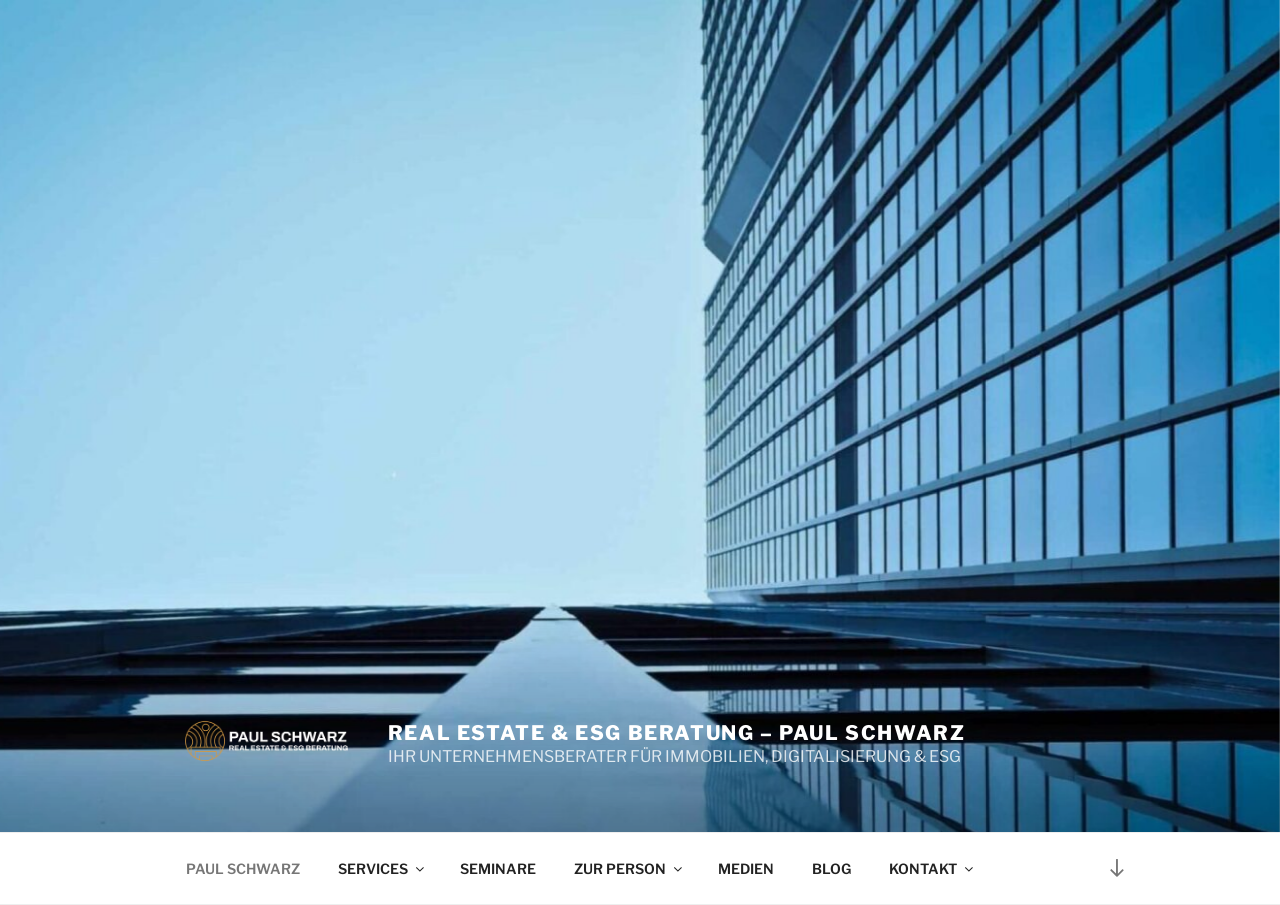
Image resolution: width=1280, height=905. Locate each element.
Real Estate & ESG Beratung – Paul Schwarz (677, 733)
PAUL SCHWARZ (243, 868)
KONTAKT (932, 868)
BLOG (831, 868)
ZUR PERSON (629, 868)
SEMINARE (498, 868)
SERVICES (382, 868)
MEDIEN (746, 868)
